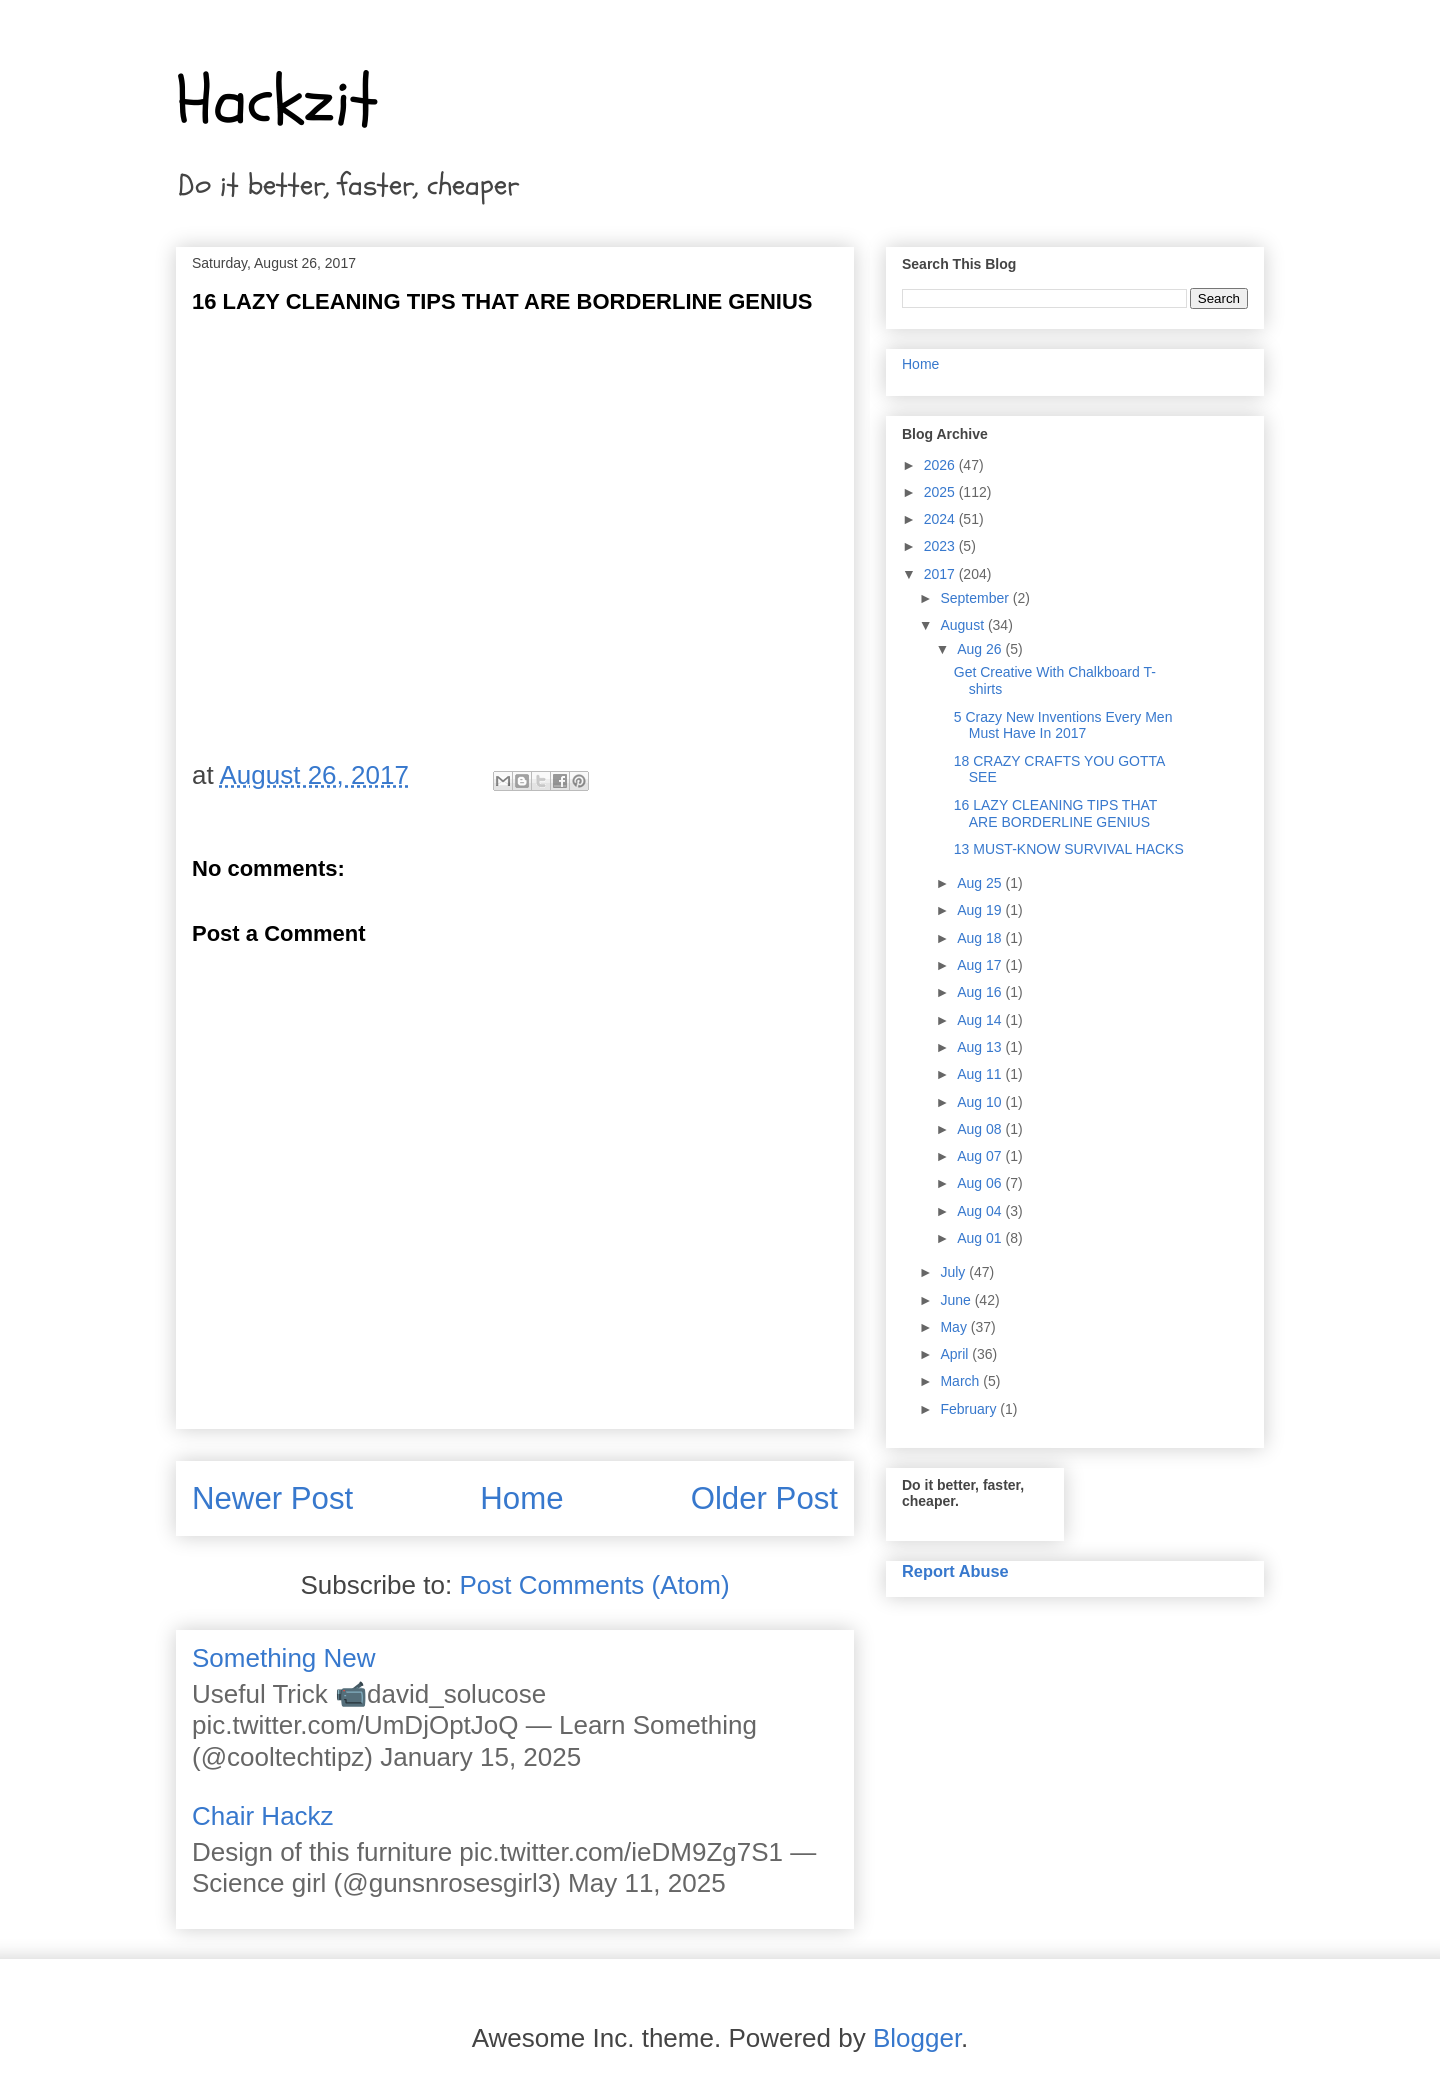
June (957, 1300)
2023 (941, 546)
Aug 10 (981, 1102)
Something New (284, 1658)
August (963, 625)
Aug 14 (981, 1020)
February (970, 1409)
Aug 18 (981, 938)
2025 (941, 492)
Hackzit (277, 101)
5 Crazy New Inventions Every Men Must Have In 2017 (1063, 725)
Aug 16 (981, 992)
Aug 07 (981, 1156)
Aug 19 (981, 910)
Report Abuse (955, 1571)
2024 (941, 519)
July (954, 1272)
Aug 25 (981, 883)
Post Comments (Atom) (594, 1585)
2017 (941, 574)
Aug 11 (981, 1074)
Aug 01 (981, 1238)
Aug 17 (981, 965)
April (956, 1354)
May (955, 1327)
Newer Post (272, 1498)
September (976, 598)
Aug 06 (981, 1183)
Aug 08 (981, 1129)
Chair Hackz (263, 1816)
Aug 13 (981, 1047)
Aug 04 (981, 1211)
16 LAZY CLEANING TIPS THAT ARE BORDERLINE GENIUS (1055, 813)
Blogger (917, 2038)
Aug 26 (981, 649)
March (961, 1381)
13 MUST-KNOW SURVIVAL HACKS (1069, 849)
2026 (941, 465)
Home (521, 1498)
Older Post (764, 1498)
